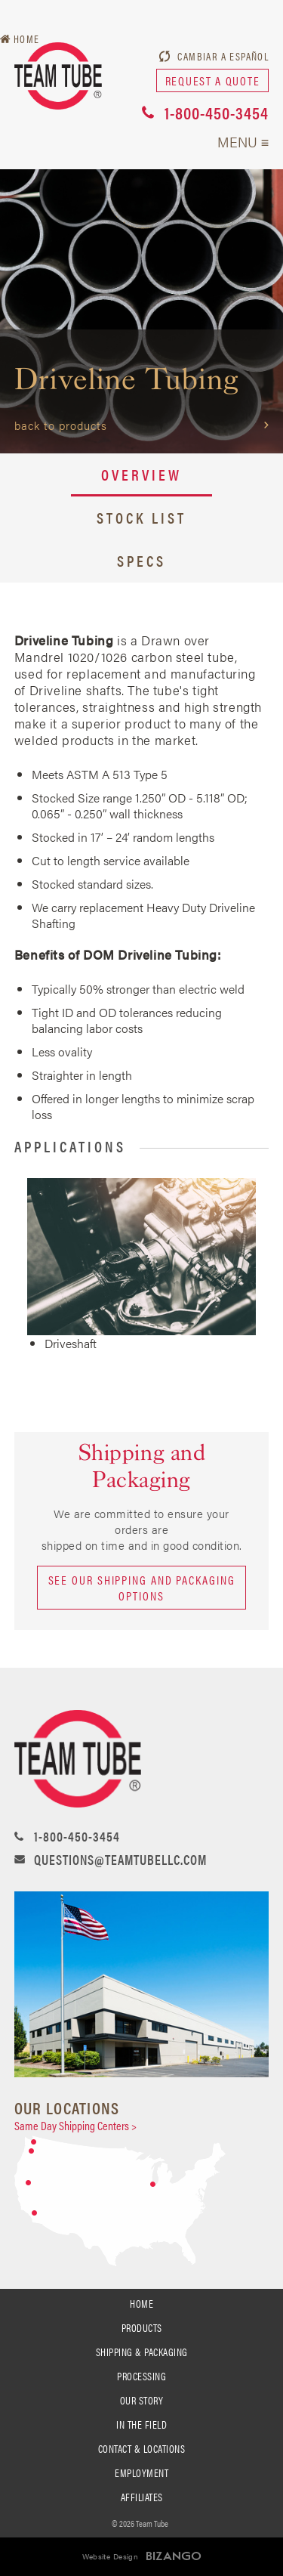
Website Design (110, 2556)
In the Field (141, 2424)
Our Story (142, 2399)
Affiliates (142, 2496)
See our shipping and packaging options (141, 1587)
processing (141, 2375)
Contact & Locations (142, 2448)
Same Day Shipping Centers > (75, 2125)
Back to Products (60, 425)
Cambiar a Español (223, 55)
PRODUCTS (142, 2327)
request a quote (212, 80)
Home (141, 2303)
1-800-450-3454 (217, 112)
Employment (141, 2472)
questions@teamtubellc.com (120, 1859)
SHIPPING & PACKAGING (142, 2351)
